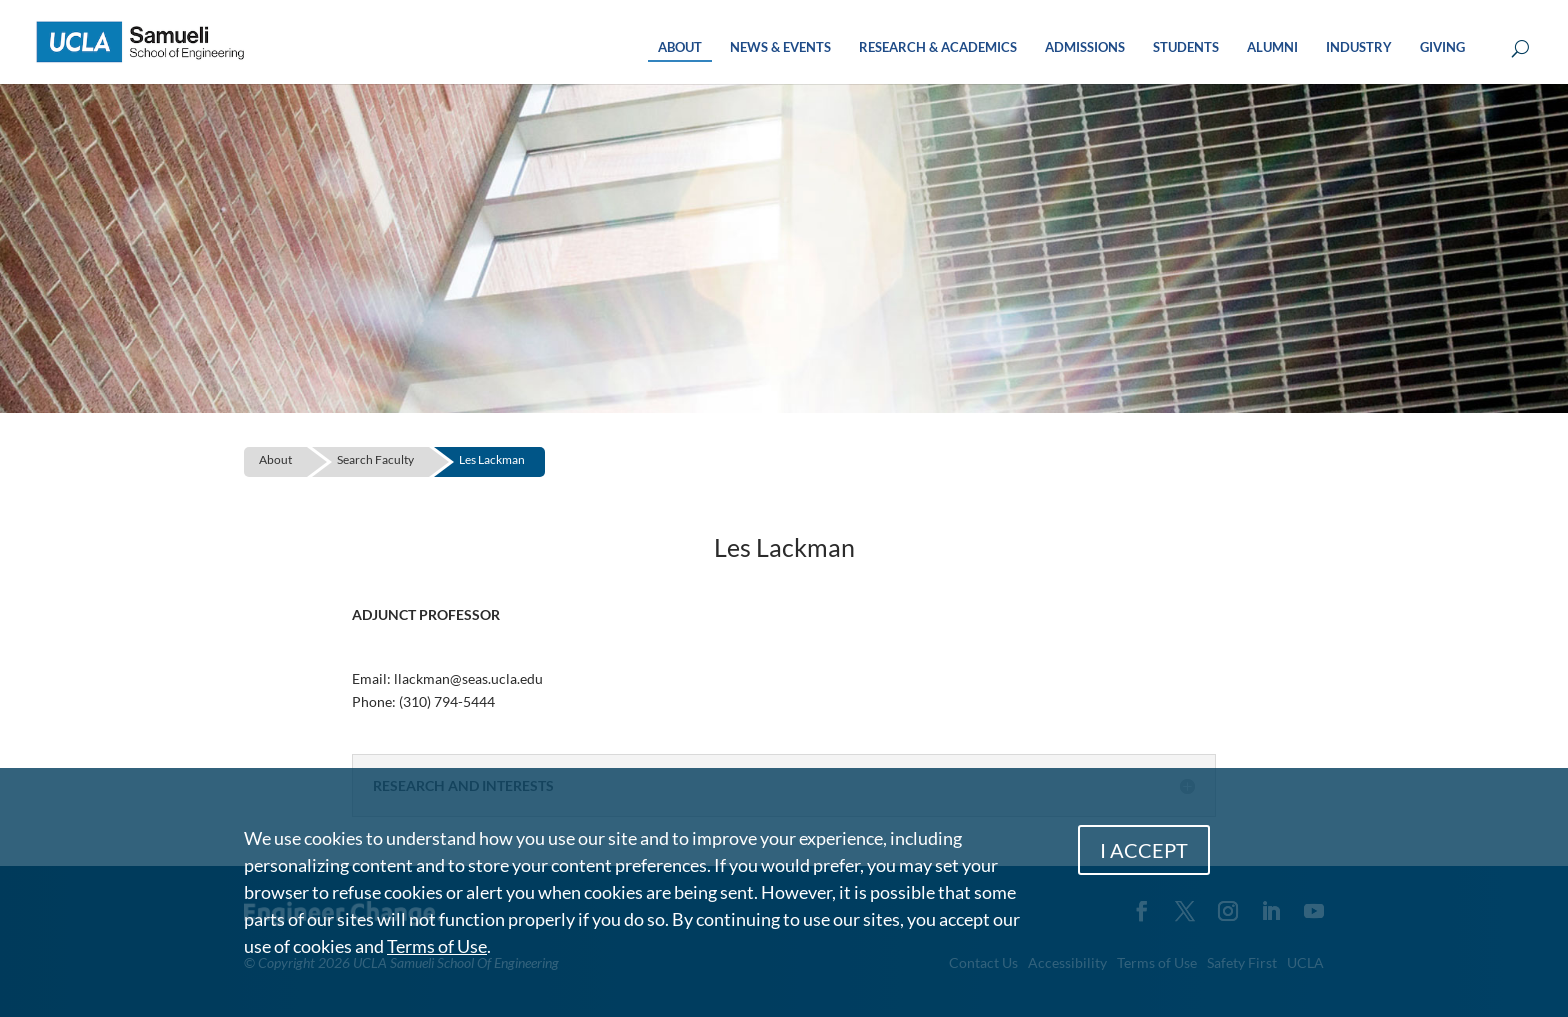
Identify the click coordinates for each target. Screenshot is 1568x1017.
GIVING (1442, 47)
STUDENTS (1186, 47)
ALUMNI (1272, 47)
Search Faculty (375, 459)
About (275, 459)
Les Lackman (492, 459)
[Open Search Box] (1520, 49)
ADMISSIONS (1085, 47)
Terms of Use (437, 946)
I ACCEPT (1144, 850)
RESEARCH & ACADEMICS (938, 47)
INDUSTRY (1359, 47)
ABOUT (680, 47)
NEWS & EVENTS (780, 47)
